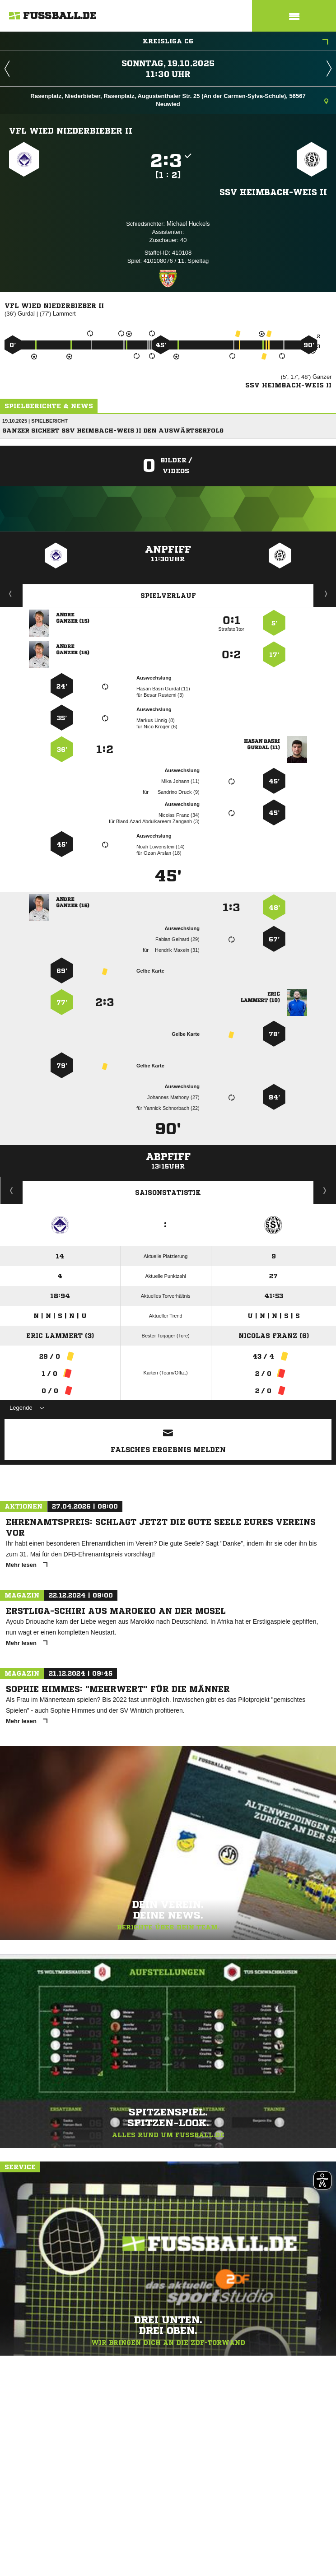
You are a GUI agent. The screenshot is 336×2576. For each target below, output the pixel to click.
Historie (11, 1190)
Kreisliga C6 (235, 42)
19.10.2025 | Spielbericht (35, 421)
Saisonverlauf (325, 1190)
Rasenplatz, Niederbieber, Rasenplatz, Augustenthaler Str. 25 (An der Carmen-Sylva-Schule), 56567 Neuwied (179, 100)
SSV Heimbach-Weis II (273, 192)
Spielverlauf (168, 595)
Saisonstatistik (168, 1192)
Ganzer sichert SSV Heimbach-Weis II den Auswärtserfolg (113, 430)
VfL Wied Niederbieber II (70, 130)
